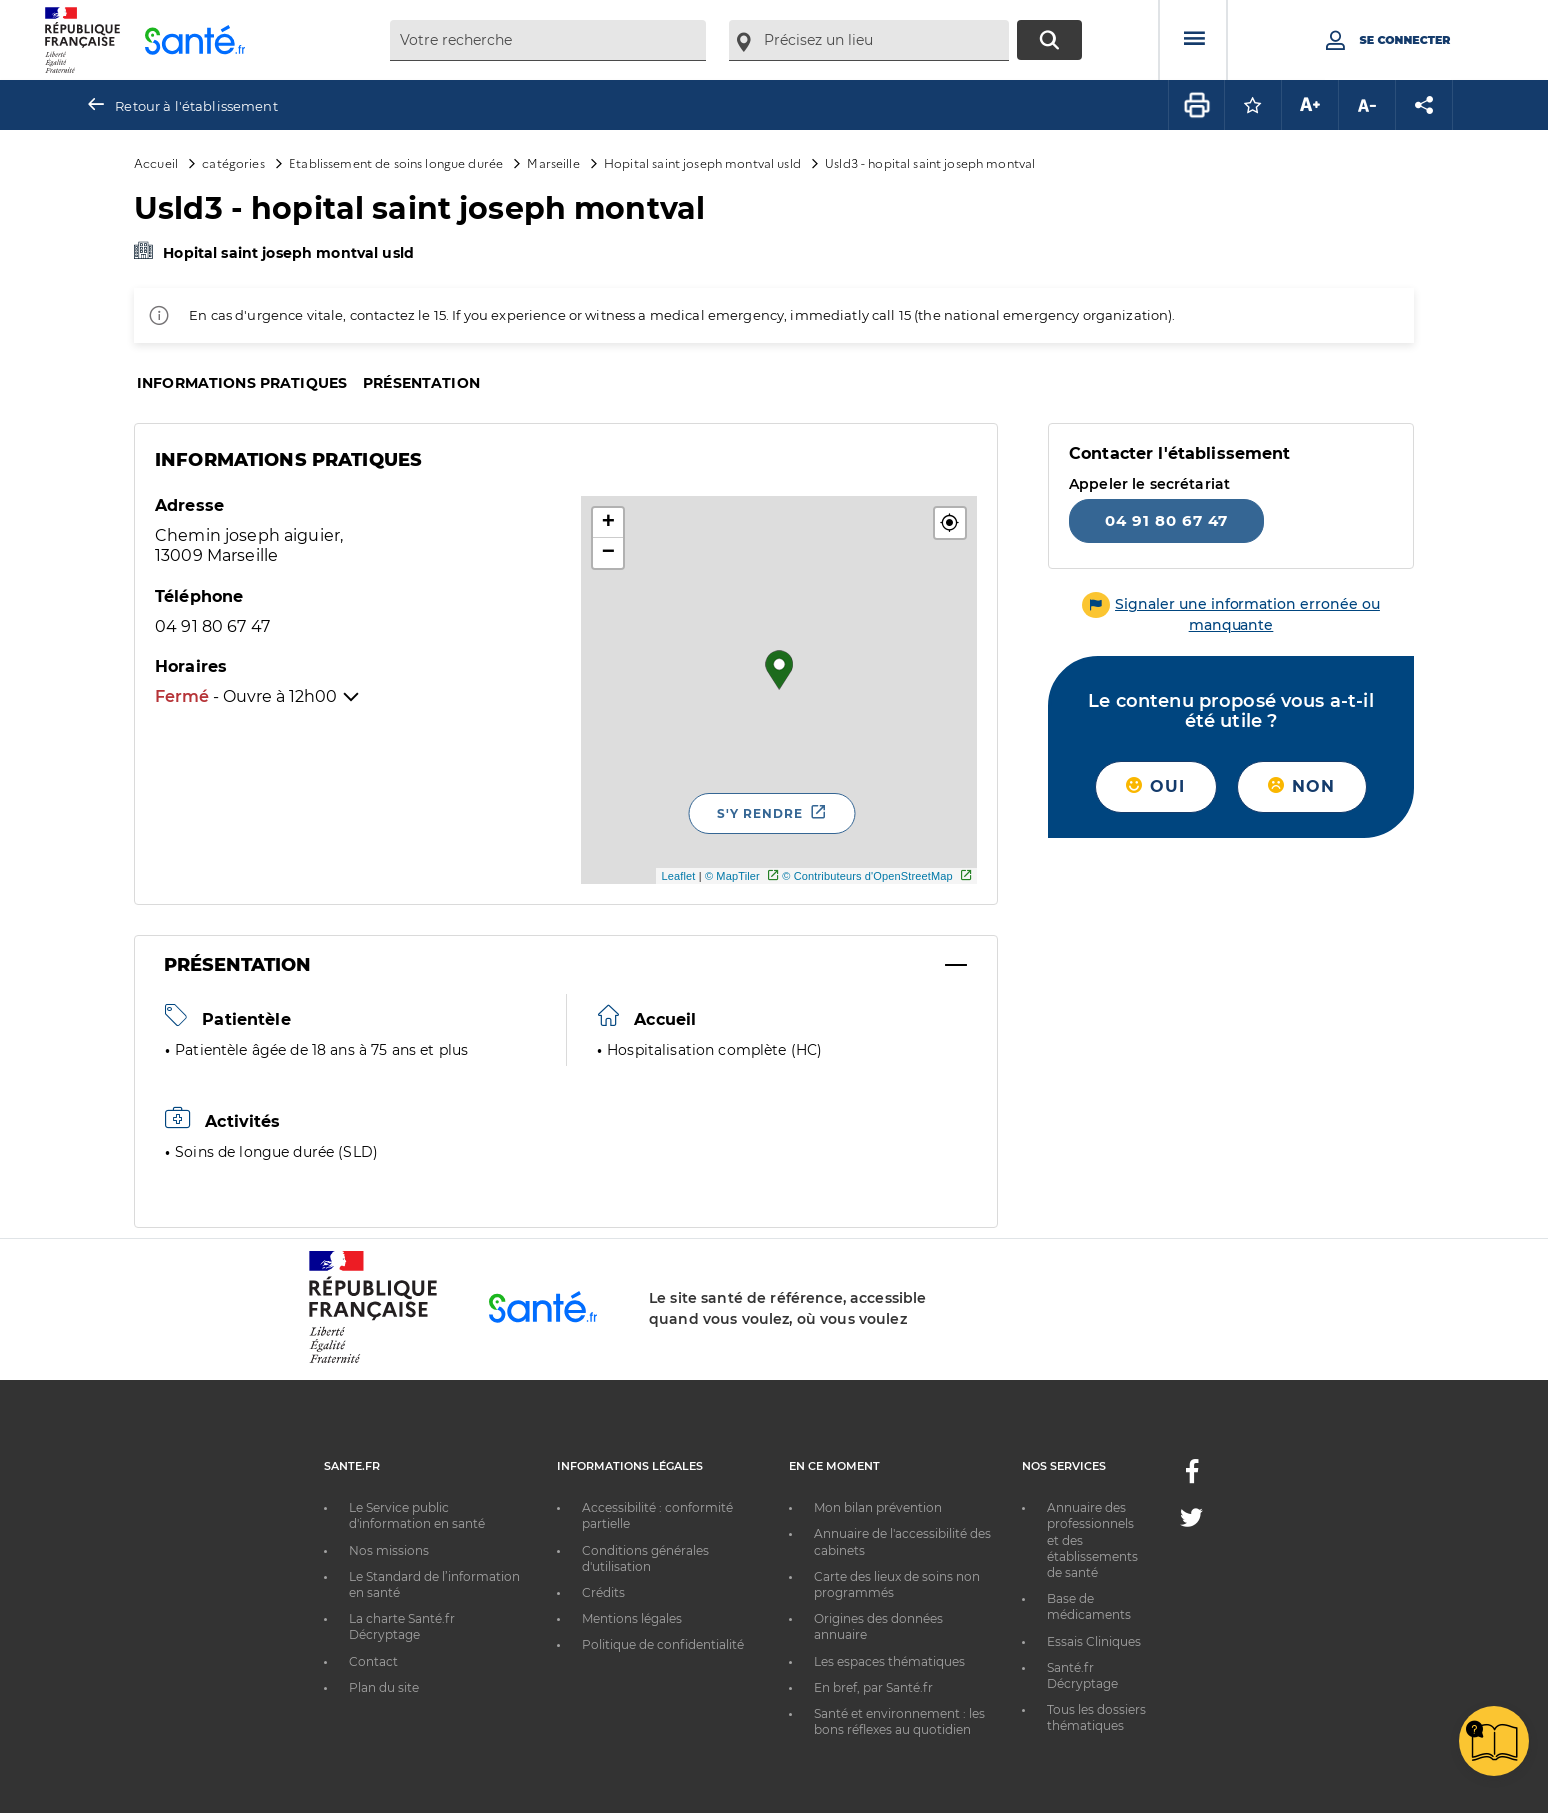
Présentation (421, 383)
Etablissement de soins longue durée (396, 162)
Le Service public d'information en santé (417, 1515)
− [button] (608, 553)
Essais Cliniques (1094, 1641)
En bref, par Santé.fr (873, 1687)
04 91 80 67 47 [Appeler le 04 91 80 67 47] (1166, 520)
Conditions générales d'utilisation (645, 1558)
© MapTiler (732, 876)
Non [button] (1301, 786)
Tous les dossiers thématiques (1096, 1717)
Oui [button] (1155, 786)
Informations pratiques (242, 383)
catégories (233, 162)
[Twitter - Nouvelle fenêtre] (1191, 1521)
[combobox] (548, 40)
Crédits (603, 1592)
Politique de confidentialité (663, 1644)
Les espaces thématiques (889, 1661)
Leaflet (678, 876)
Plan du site (384, 1687)
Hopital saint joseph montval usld (702, 162)
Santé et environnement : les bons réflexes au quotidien (899, 1721)
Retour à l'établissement (196, 106)
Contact (373, 1661)
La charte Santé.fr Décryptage (402, 1626)
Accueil (156, 162)
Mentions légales (632, 1618)
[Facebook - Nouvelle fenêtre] (1192, 1477)
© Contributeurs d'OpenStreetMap (867, 876)
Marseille (553, 162)
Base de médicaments (1089, 1606)
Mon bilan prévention (878, 1507)
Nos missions (389, 1550)
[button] (950, 523)
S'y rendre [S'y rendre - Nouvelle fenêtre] (760, 813)
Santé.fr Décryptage (1082, 1675)
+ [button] (608, 523)
